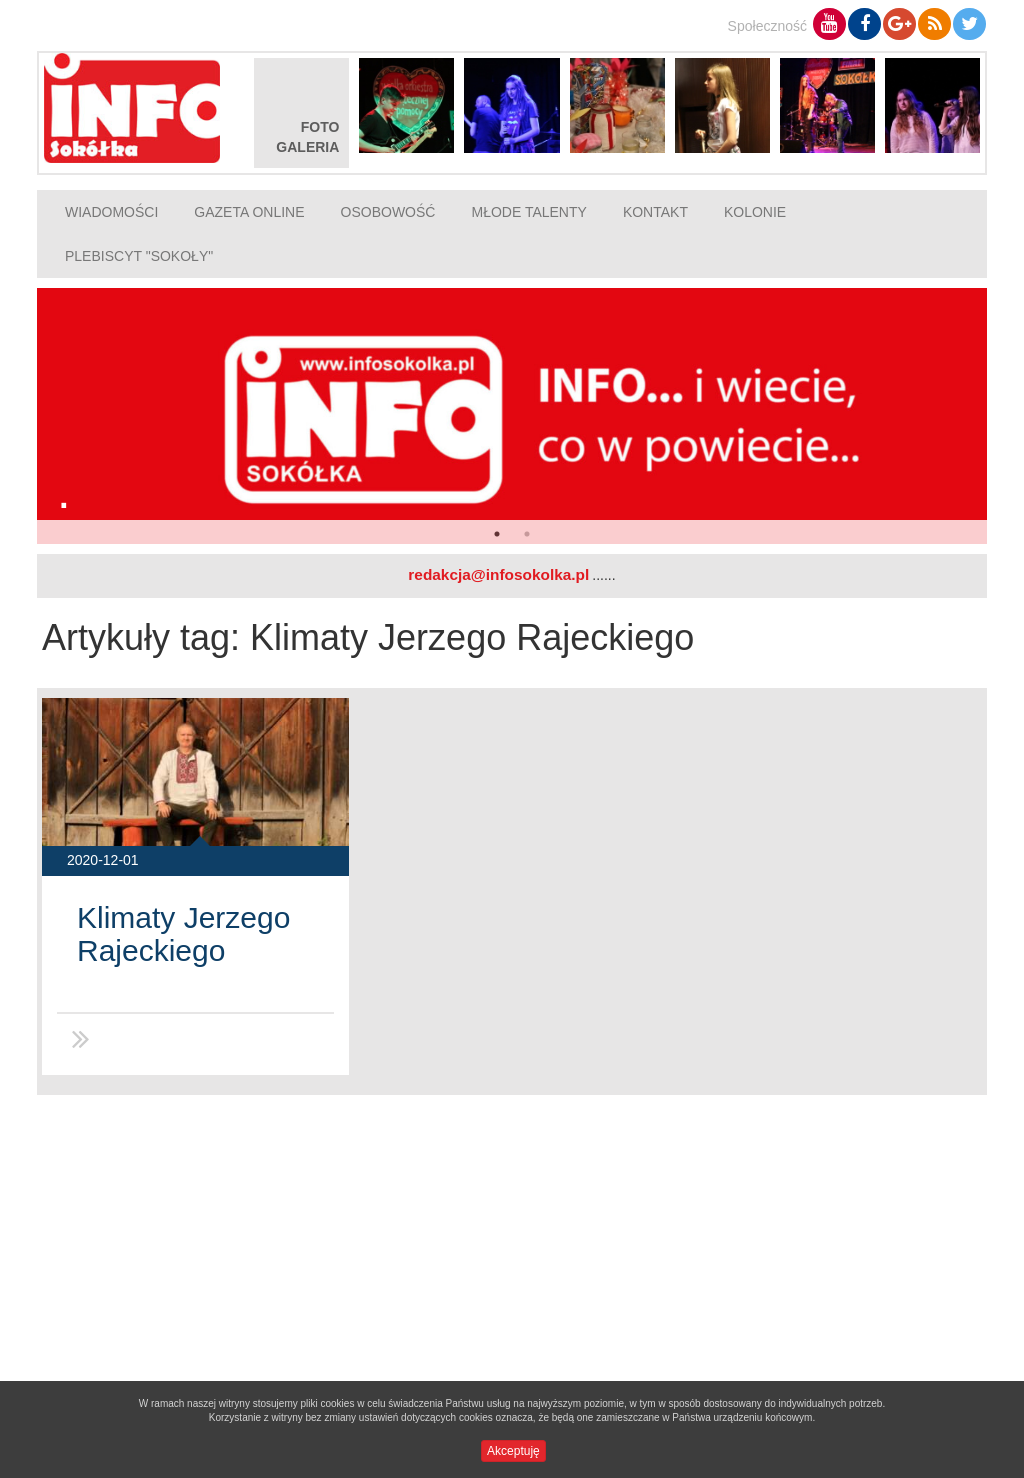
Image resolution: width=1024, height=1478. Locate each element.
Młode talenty (528, 212)
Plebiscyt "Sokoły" (139, 256)
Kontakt (655, 212)
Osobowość (388, 212)
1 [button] (497, 534)
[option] (512, 416)
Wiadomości (111, 212)
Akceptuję (513, 1451)
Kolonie (755, 212)
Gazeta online (249, 212)
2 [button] (527, 534)
